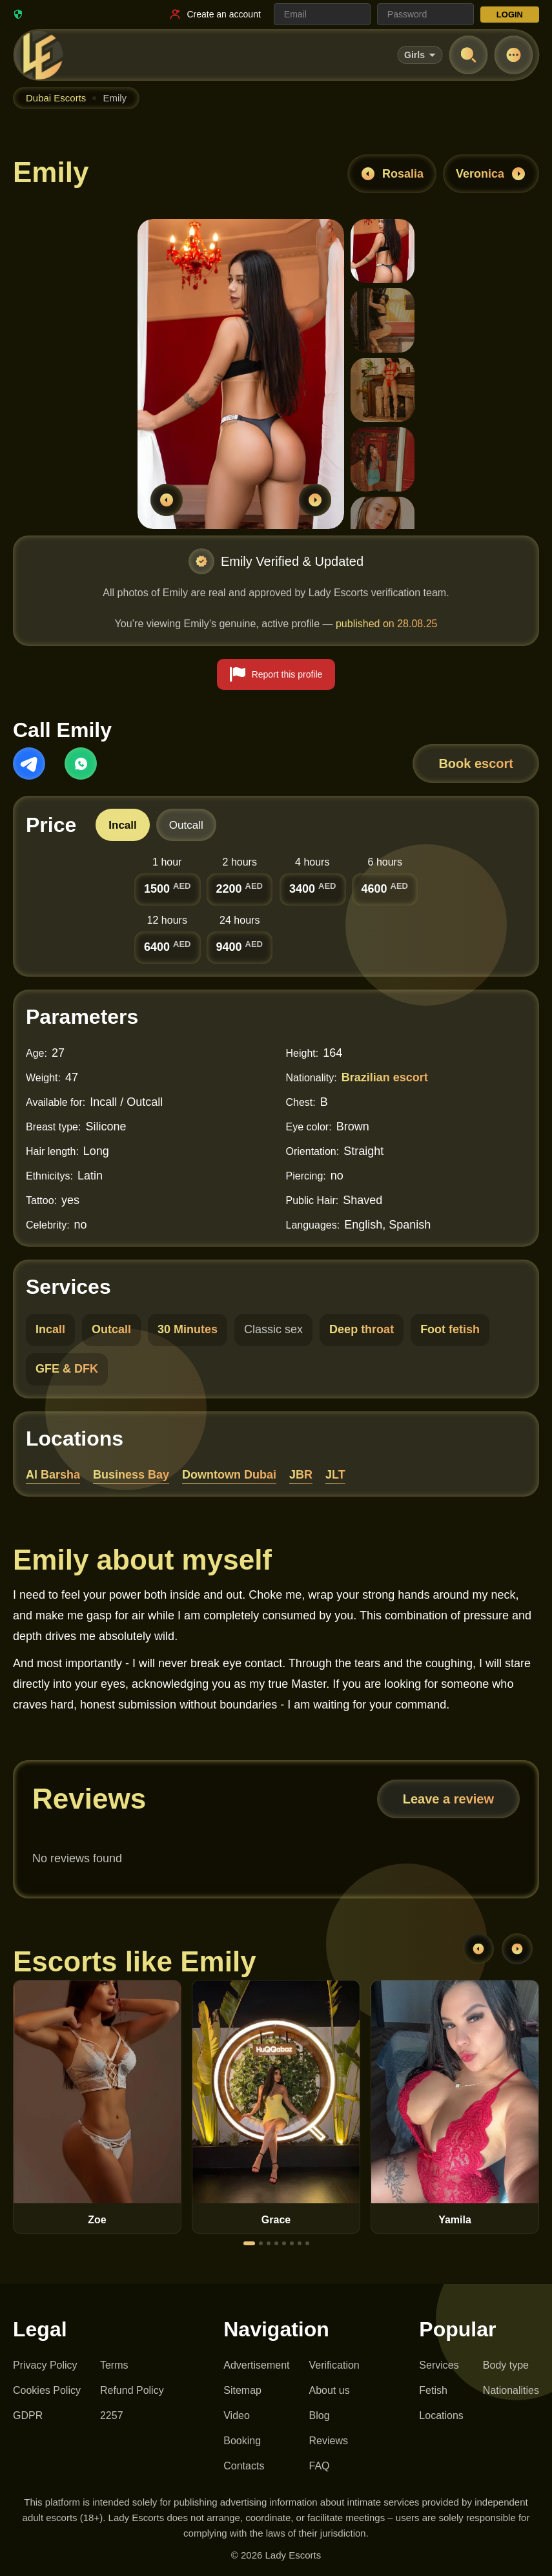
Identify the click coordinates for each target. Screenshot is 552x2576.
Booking (242, 2440)
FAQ (319, 2465)
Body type (506, 2365)
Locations (441, 2415)
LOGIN (509, 14)
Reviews (328, 2440)
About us (329, 2390)
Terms (114, 2365)
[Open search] (468, 55)
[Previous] (478, 1948)
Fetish (433, 2390)
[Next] (517, 1948)
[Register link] (214, 14)
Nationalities (511, 2390)
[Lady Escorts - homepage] (38, 55)
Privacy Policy (45, 2365)
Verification (334, 2365)
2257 (111, 2415)
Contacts (243, 2465)
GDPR (28, 2415)
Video (236, 2415)
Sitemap (242, 2390)
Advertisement (256, 2365)
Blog (319, 2415)
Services (438, 2365)
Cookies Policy (47, 2390)
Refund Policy (132, 2390)
